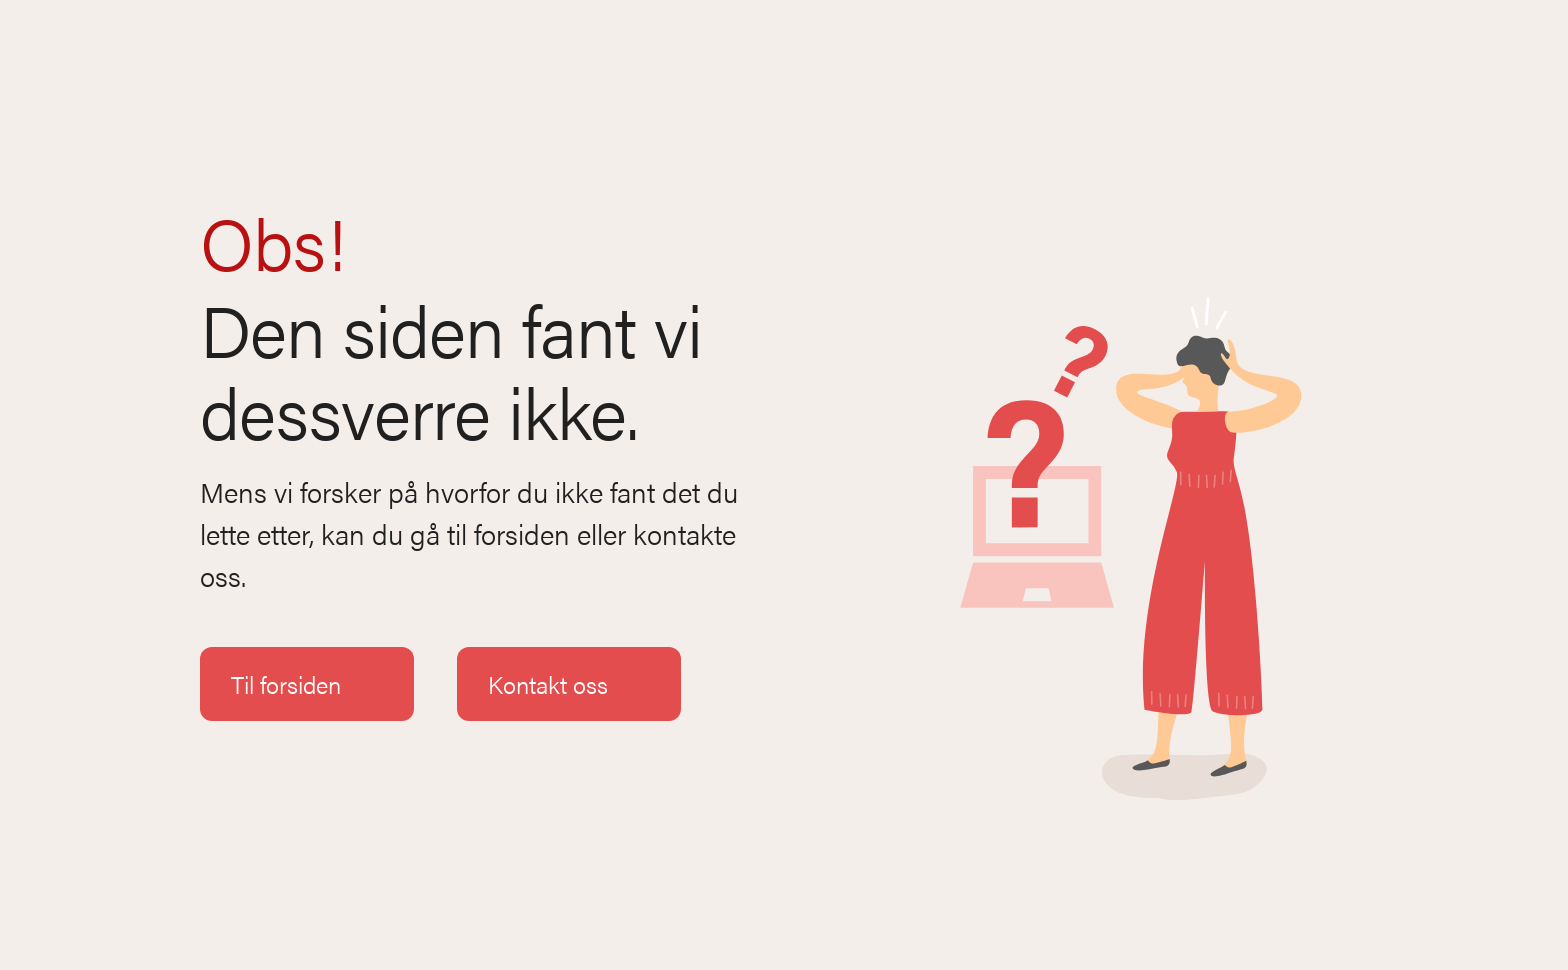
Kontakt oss (569, 684)
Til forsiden (307, 684)
